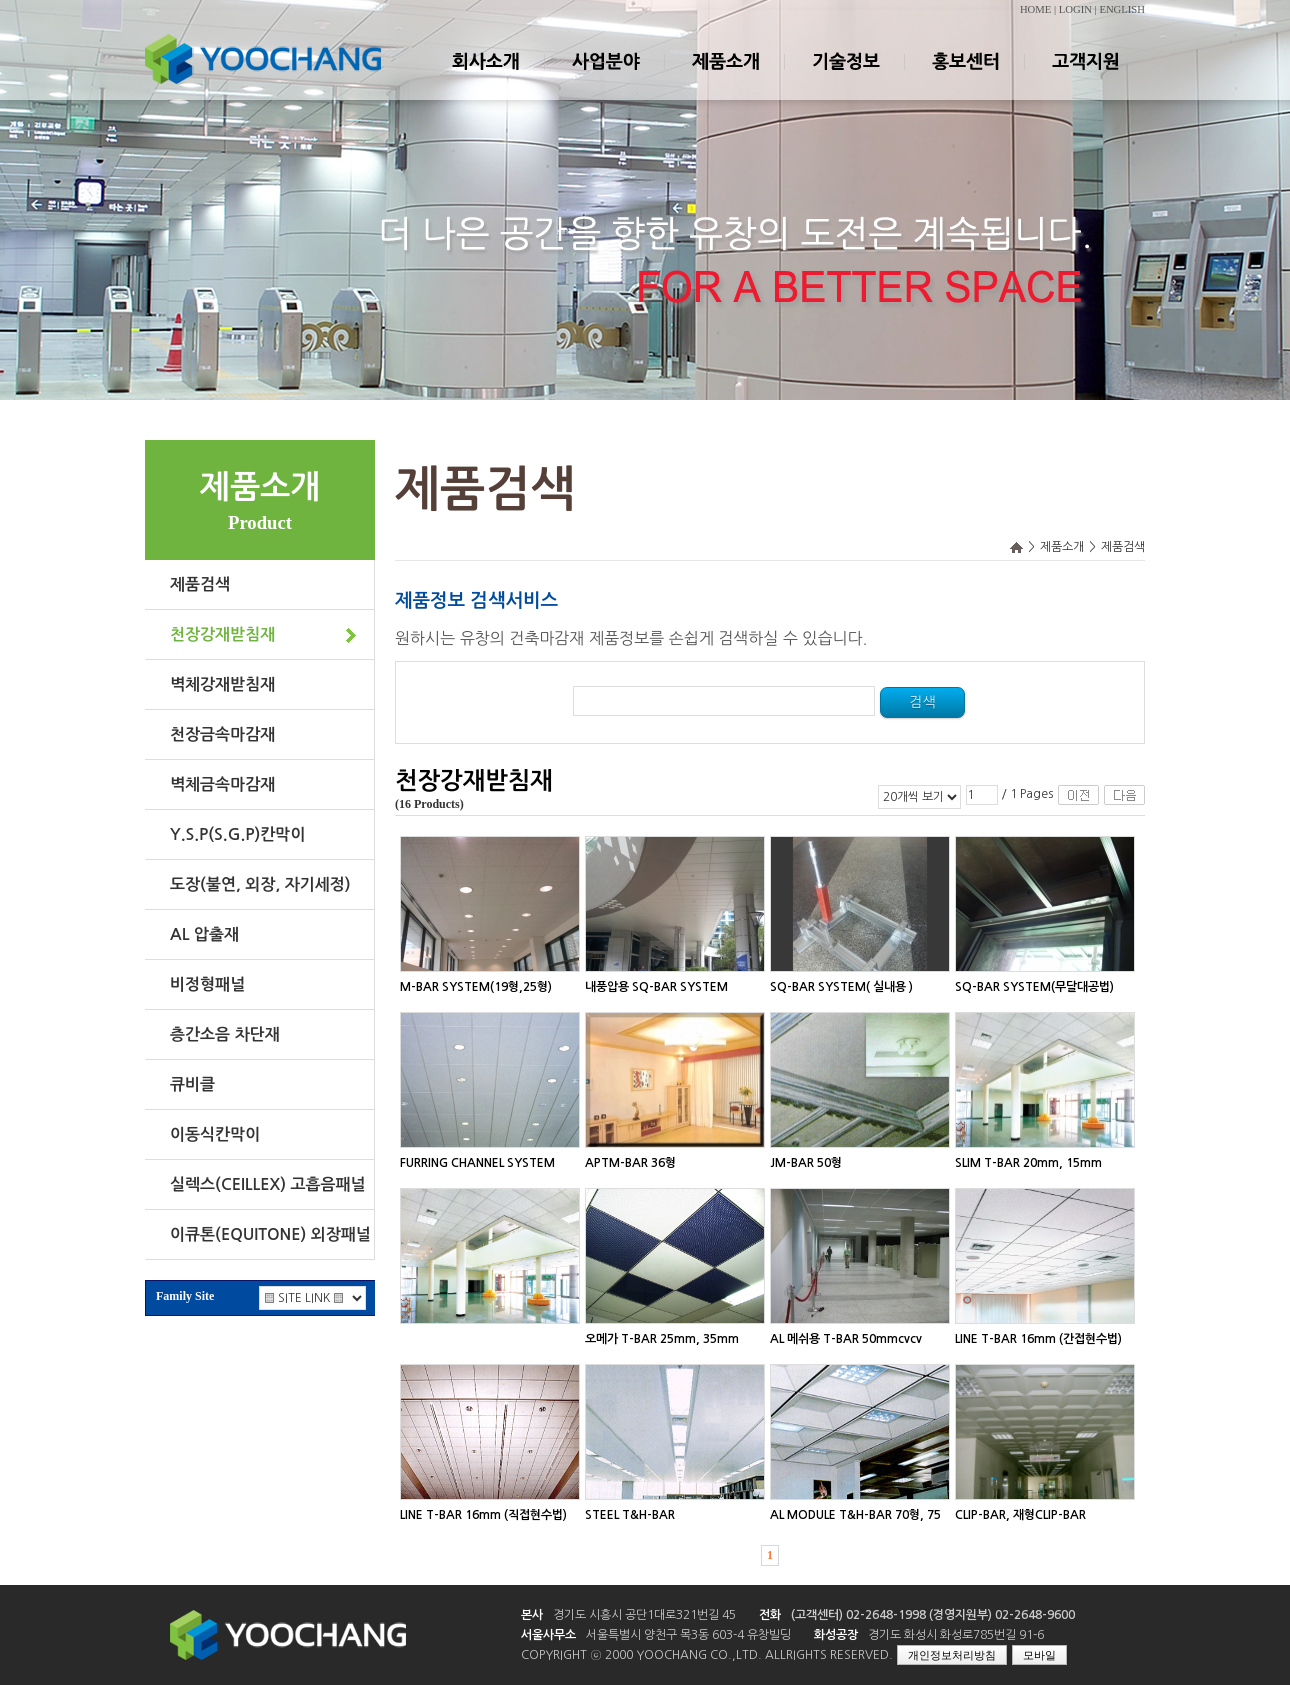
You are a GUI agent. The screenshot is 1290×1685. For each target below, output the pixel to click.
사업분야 (605, 79)
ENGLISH (1122, 9)
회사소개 (485, 79)
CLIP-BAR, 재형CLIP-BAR (1020, 1515)
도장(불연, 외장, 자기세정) (260, 884)
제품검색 (200, 584)
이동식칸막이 (215, 1134)
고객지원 (1085, 79)
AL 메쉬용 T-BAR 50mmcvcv (846, 1339)
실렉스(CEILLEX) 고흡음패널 (268, 1184)
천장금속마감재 (222, 734)
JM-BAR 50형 (806, 1163)
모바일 (1039, 1655)
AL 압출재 (204, 934)
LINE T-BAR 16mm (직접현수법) (483, 1515)
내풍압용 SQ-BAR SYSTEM (656, 987)
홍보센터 (965, 79)
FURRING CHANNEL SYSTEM (477, 1163)
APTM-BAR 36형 (630, 1163)
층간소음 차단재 (225, 1034)
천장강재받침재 (222, 634)
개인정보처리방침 (952, 1655)
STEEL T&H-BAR (630, 1515)
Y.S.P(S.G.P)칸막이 (237, 834)
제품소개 (725, 79)
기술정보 (845, 79)
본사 (532, 1615)
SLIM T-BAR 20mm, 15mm (1028, 1163)
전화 (770, 1615)
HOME (1035, 9)
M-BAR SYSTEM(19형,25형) (476, 987)
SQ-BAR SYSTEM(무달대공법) (1034, 987)
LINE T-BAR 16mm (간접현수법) (1038, 1339)
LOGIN (1075, 9)
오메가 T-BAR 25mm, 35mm (662, 1339)
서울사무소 (548, 1635)
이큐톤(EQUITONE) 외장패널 (270, 1234)
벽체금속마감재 (222, 784)
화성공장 (836, 1635)
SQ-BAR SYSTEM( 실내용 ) (841, 987)
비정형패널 (207, 984)
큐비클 (192, 1084)
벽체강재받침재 (222, 684)
